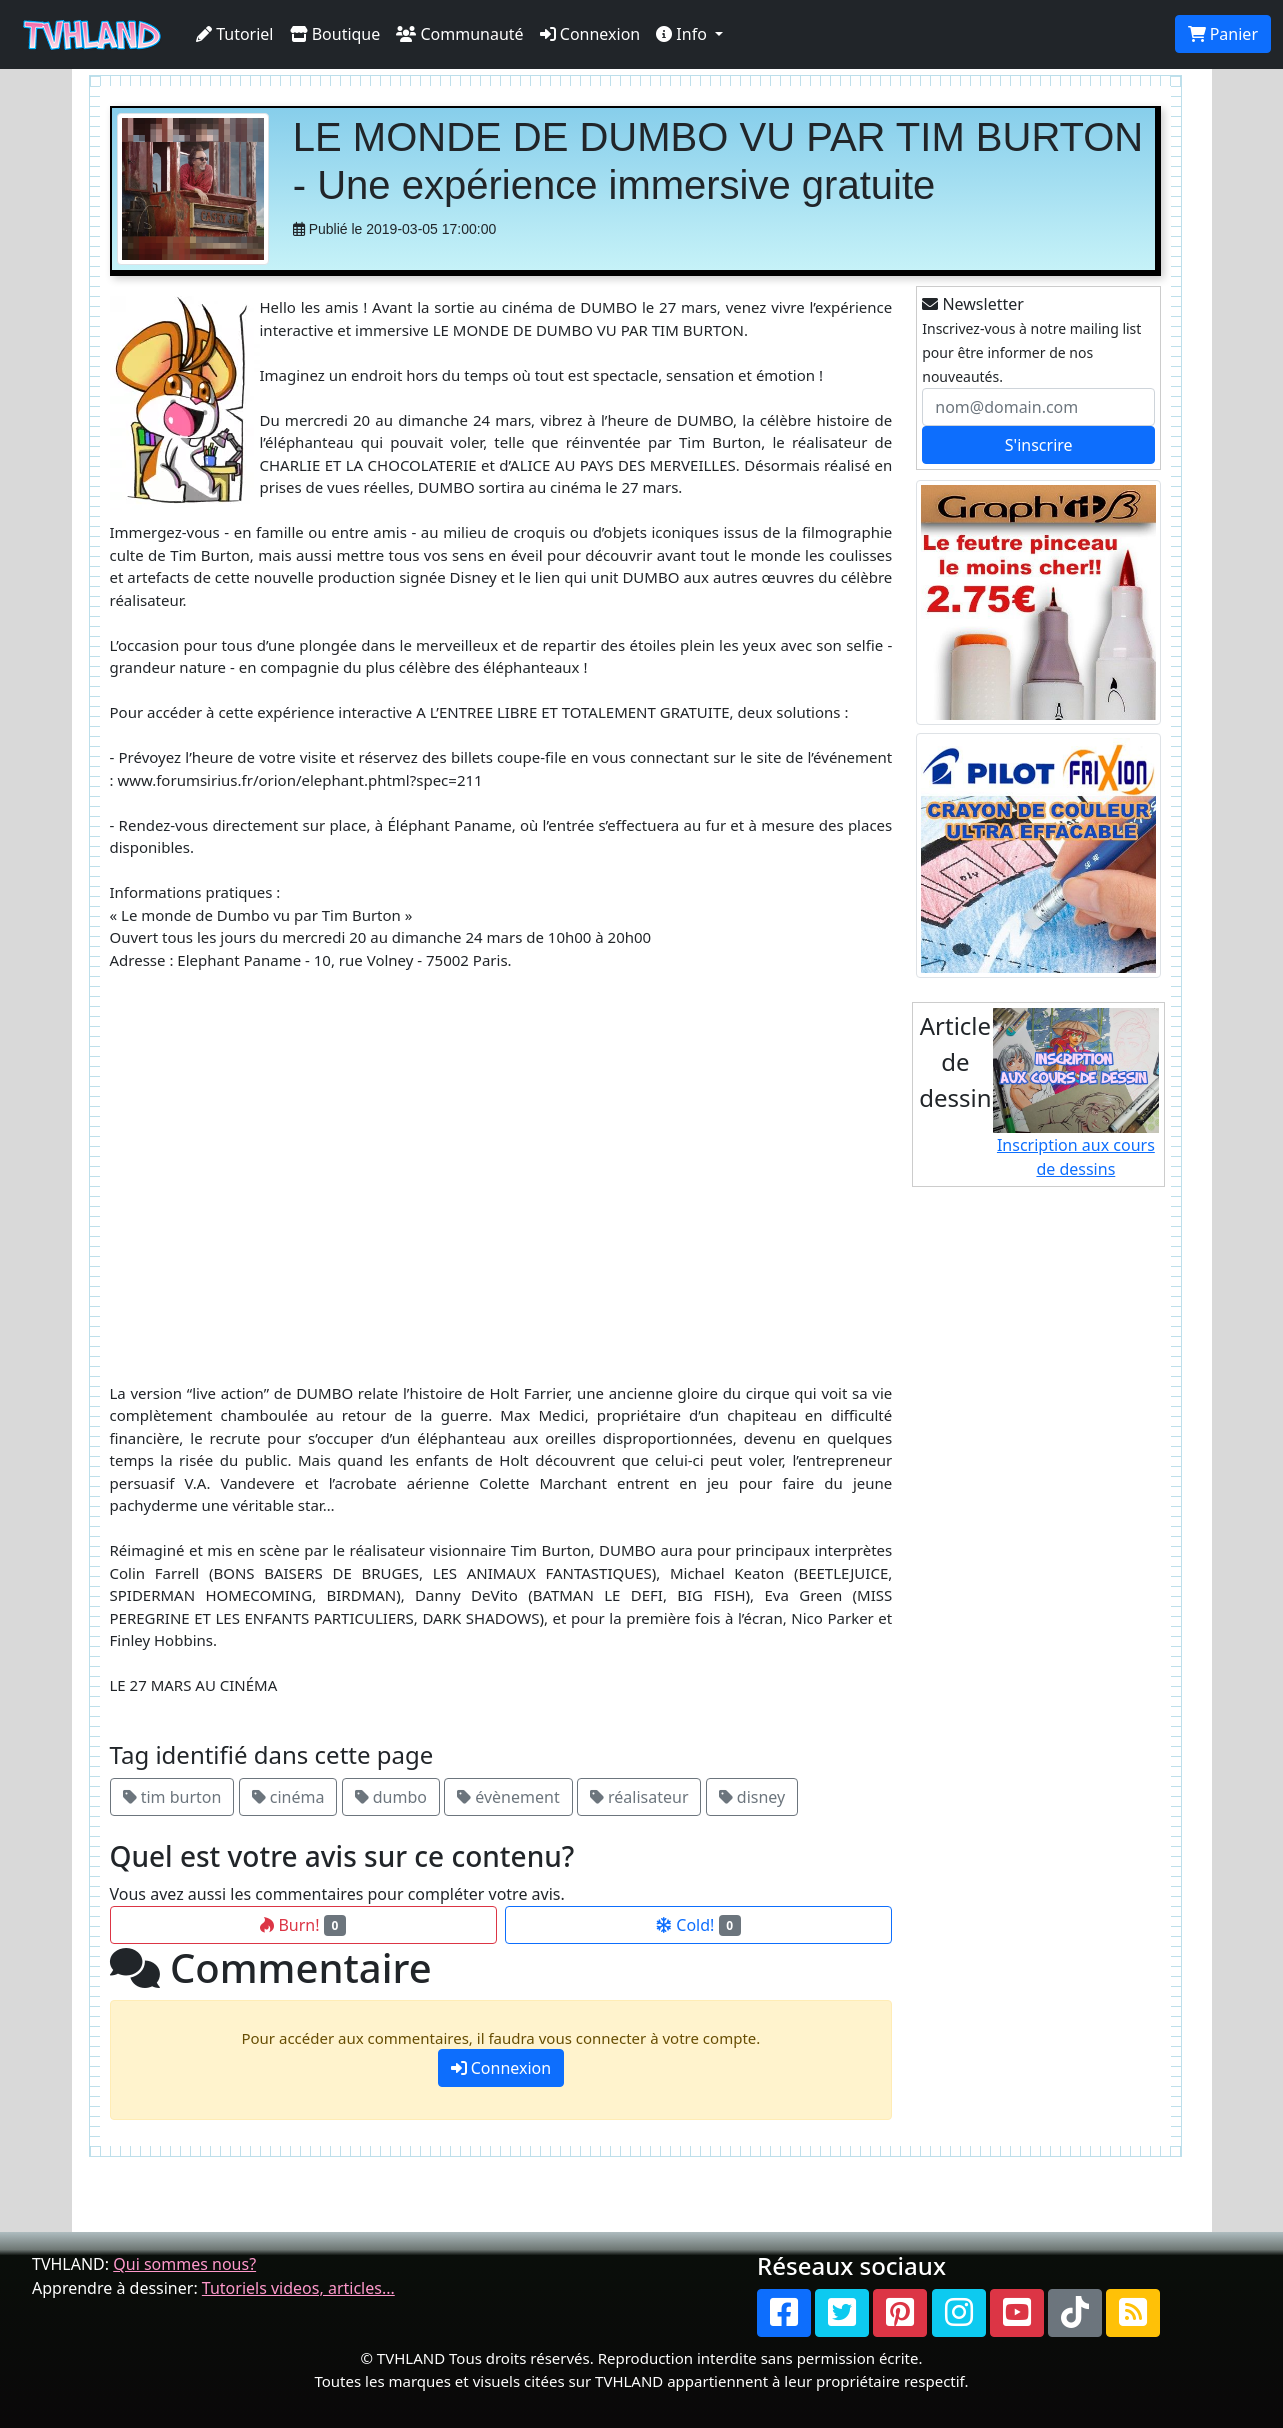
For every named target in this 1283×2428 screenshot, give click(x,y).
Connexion (590, 34)
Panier (1223, 34)
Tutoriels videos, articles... (298, 2288)
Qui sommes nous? (184, 2264)
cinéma (288, 1797)
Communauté (459, 34)
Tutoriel (235, 34)
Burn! (303, 1925)
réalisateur (639, 1797)
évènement (508, 1797)
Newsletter (973, 304)
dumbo (391, 1797)
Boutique (335, 34)
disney (752, 1797)
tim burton (172, 1797)
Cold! (698, 1925)
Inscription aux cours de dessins (1076, 1094)
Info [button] (683, 34)
